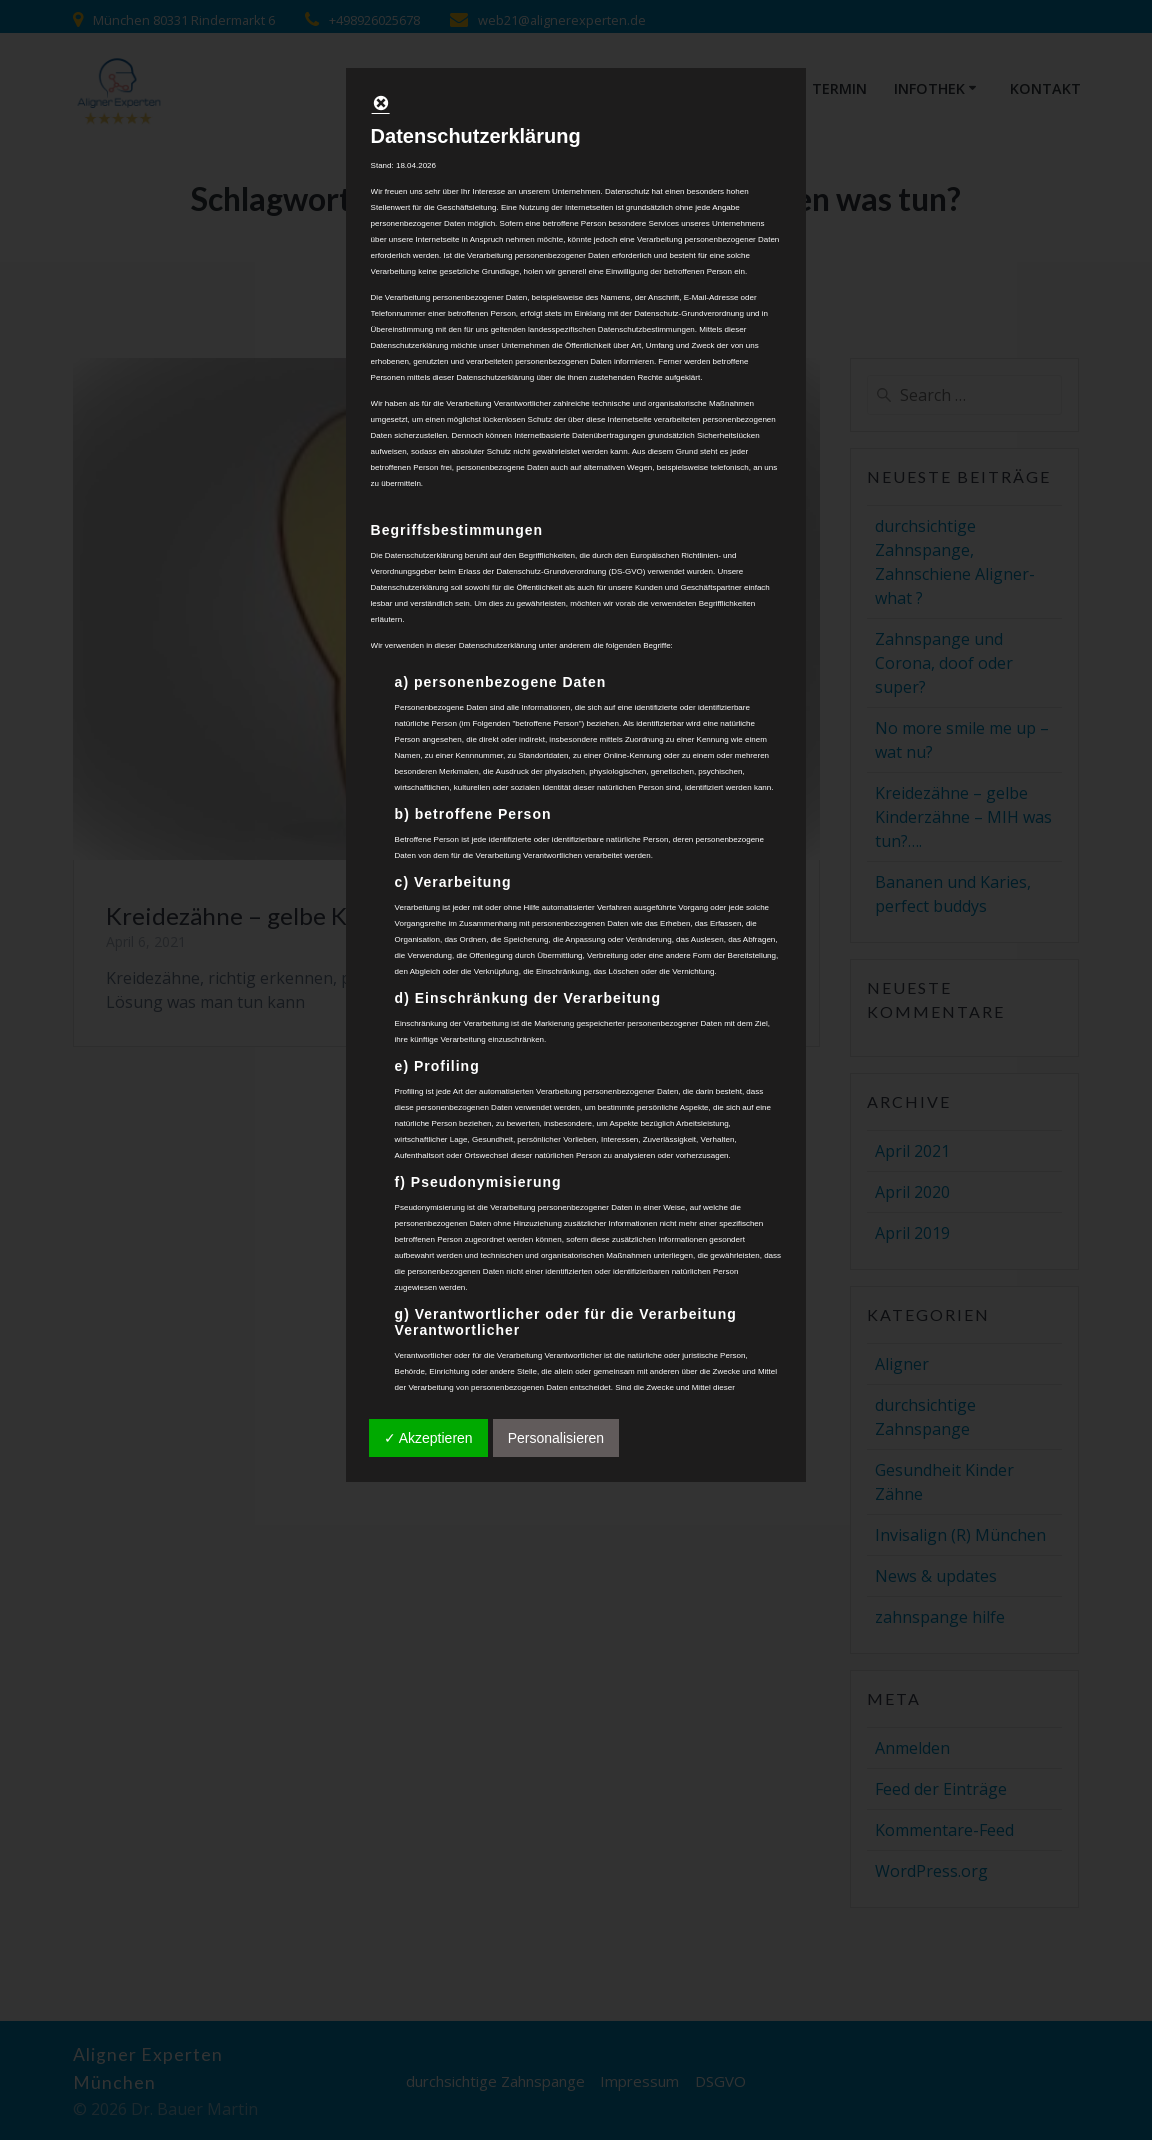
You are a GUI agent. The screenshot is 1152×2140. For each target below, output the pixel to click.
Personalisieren (556, 1438)
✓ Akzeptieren (428, 1438)
